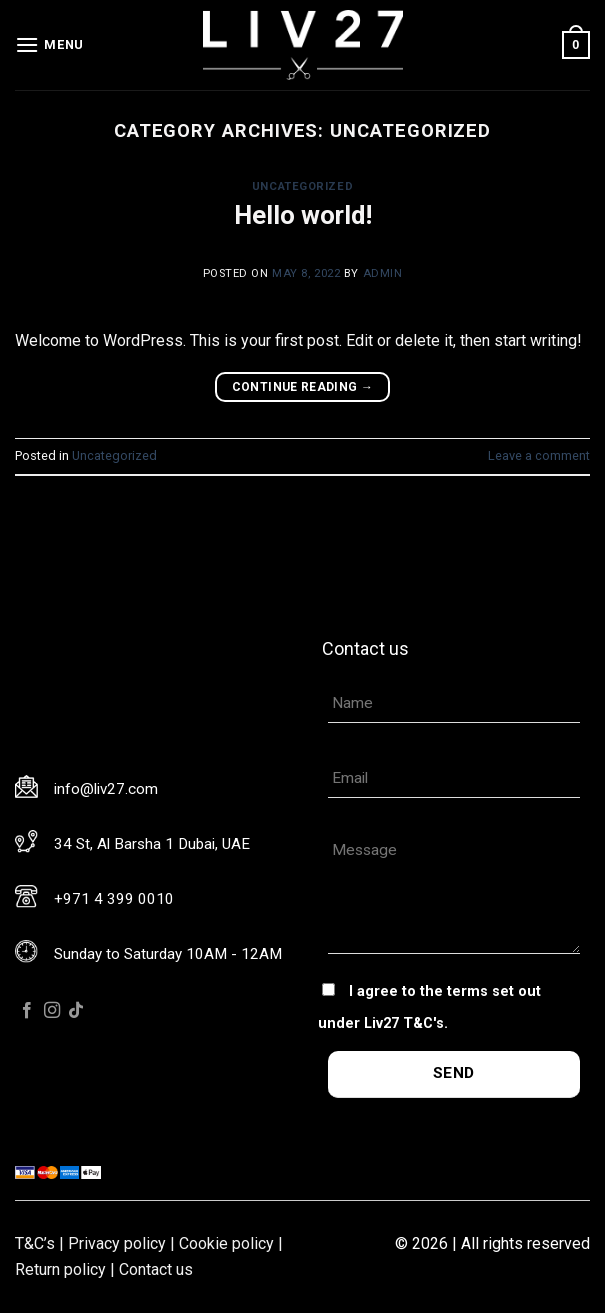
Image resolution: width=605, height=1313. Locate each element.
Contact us (156, 1269)
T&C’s (35, 1243)
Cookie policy (226, 1243)
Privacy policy (117, 1243)
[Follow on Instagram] (52, 1011)
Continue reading (303, 387)
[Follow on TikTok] (76, 1011)
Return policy (60, 1269)
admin (383, 273)
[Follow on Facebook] (27, 1011)
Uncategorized (302, 186)
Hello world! (303, 215)
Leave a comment (539, 455)
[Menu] (49, 44)
